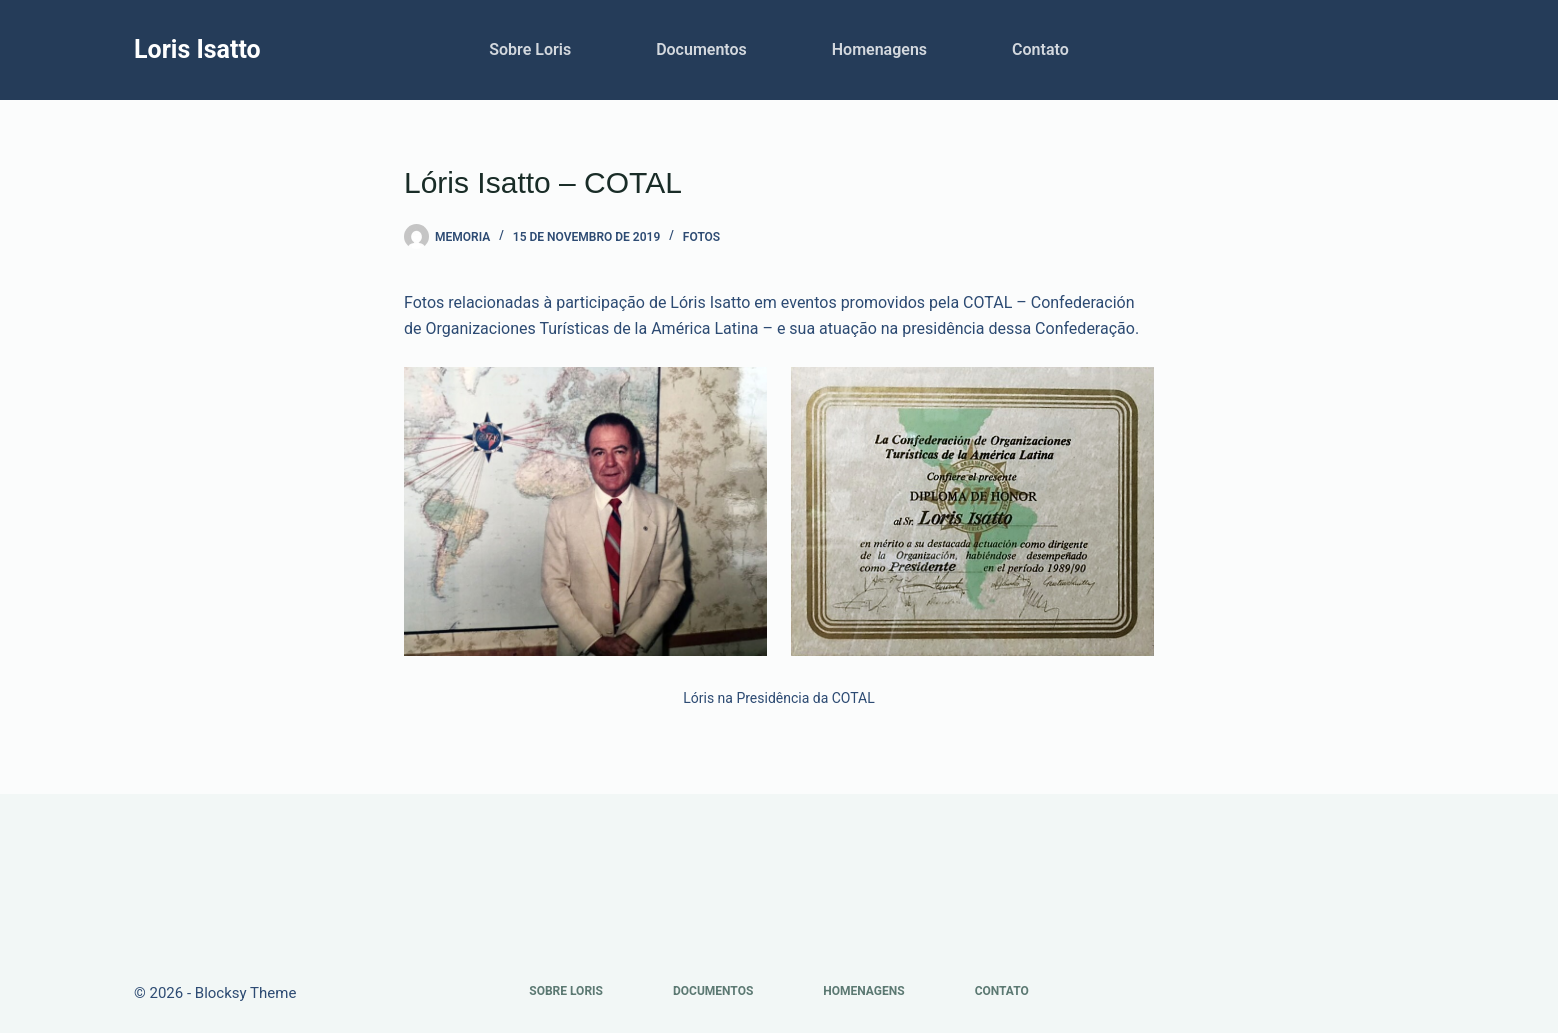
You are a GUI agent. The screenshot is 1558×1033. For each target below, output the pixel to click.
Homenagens (879, 49)
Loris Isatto (197, 49)
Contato (1040, 49)
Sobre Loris (530, 49)
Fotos (701, 237)
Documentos (701, 49)
